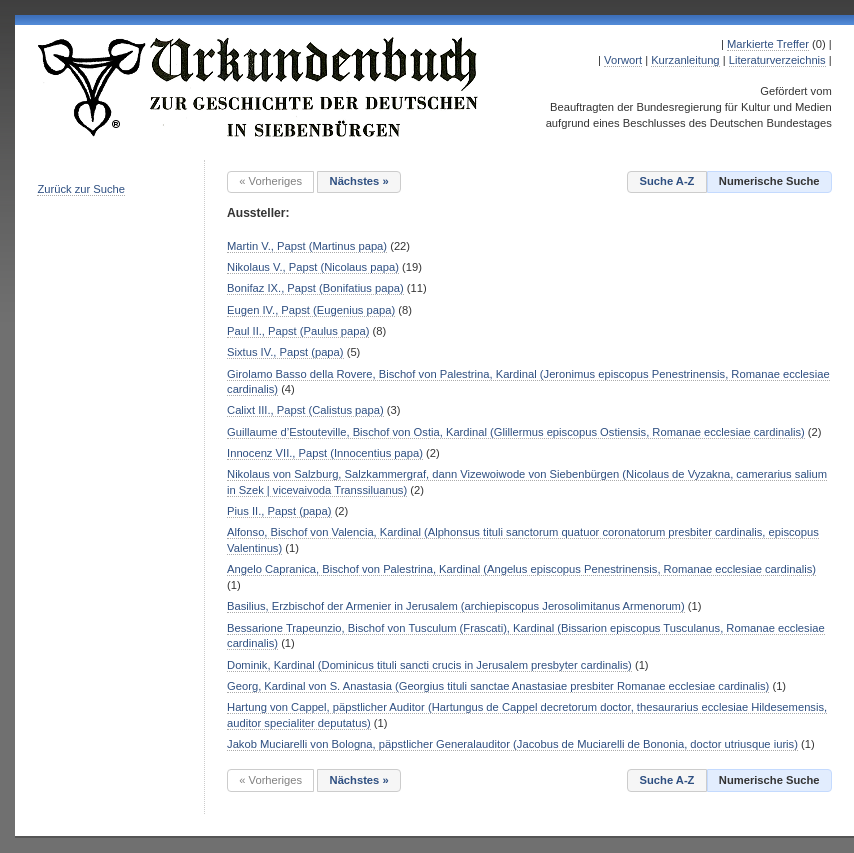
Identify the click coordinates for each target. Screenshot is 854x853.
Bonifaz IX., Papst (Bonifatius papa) (315, 288)
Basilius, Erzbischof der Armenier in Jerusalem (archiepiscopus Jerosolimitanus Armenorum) (456, 606)
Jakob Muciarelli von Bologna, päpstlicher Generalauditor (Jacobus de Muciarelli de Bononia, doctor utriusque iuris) (512, 744)
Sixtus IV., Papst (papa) (285, 352)
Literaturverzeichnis (777, 60)
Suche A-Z (667, 181)
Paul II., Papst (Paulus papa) (298, 331)
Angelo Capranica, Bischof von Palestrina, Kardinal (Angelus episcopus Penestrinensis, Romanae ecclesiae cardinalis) (521, 569)
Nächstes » (359, 181)
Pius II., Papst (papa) (279, 511)
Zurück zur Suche (81, 189)
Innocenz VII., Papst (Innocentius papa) (325, 453)
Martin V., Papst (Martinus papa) (307, 246)
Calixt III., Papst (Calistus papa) (305, 410)
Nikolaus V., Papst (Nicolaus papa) (313, 267)
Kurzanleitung (685, 60)
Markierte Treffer (768, 44)
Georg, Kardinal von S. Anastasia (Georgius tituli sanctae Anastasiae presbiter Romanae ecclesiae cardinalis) (498, 686)
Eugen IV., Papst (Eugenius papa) (311, 310)
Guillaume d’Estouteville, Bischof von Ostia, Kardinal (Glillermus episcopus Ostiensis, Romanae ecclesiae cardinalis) (516, 432)
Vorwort (623, 60)
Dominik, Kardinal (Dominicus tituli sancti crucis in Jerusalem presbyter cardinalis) (429, 665)
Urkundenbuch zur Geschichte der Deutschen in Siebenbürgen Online (259, 87)
